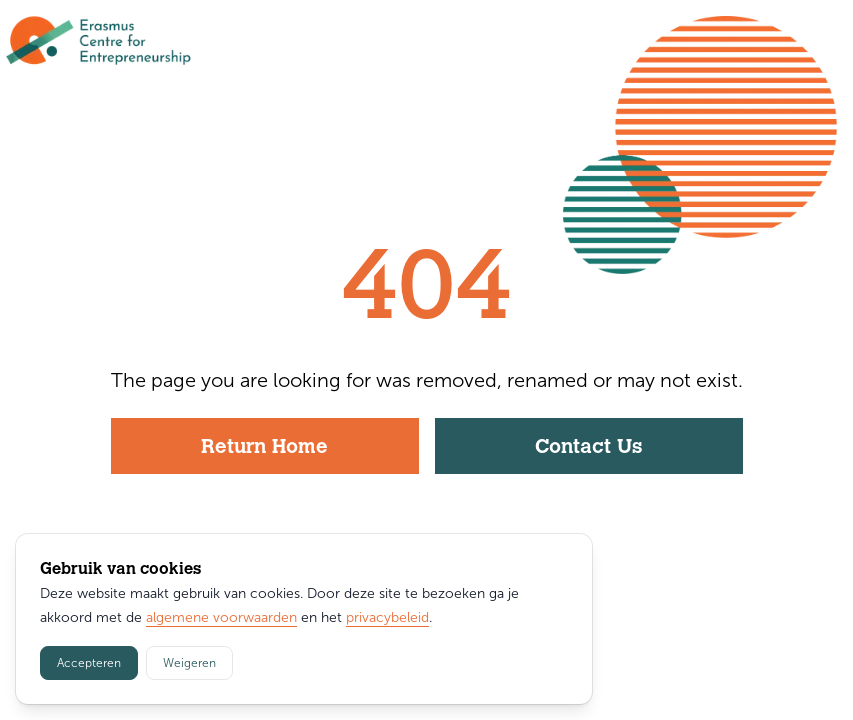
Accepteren (89, 663)
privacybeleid (387, 617)
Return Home (264, 448)
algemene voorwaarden (221, 617)
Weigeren (189, 663)
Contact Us (588, 448)
